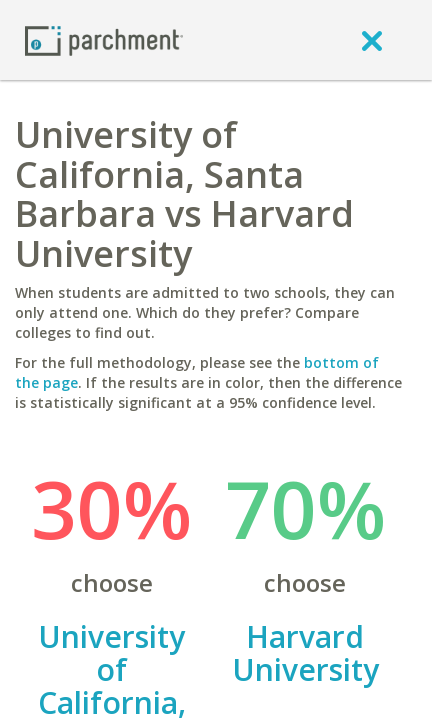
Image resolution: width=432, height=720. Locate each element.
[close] (372, 40)
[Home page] (104, 39)
